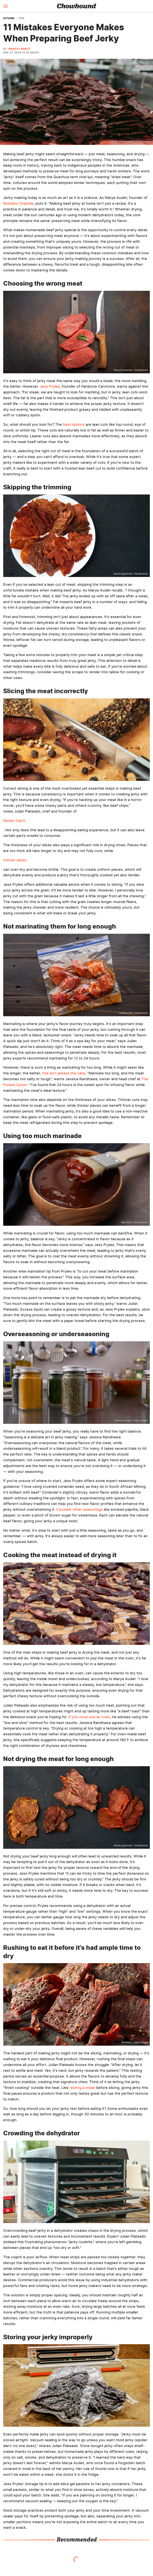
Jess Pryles (50, 386)
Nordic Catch (14, 821)
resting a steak (82, 2088)
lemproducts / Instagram (135, 2220)
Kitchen (9, 18)
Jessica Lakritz (19, 48)
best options (74, 424)
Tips (22, 18)
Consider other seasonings (79, 1509)
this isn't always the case (63, 1073)
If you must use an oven (89, 1717)
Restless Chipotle (18, 203)
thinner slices (14, 860)
